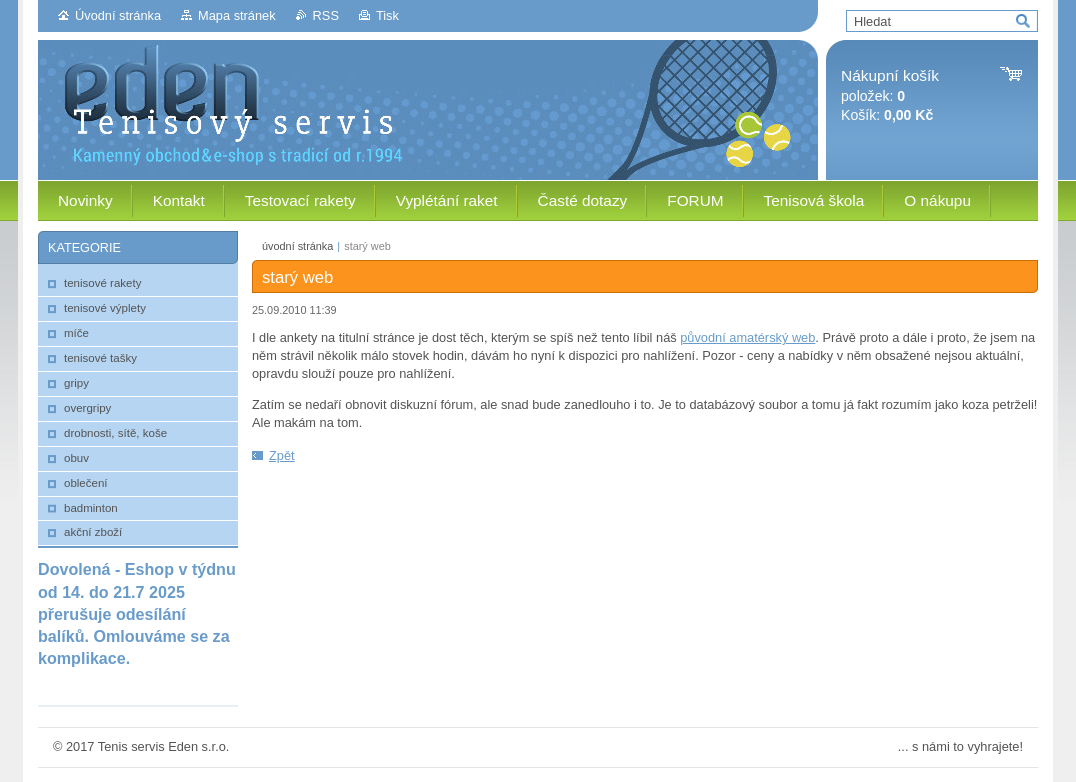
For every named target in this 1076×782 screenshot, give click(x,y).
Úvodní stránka (118, 15)
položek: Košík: (890, 95)
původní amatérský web (747, 337)
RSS (326, 15)
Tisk (387, 15)
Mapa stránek (237, 15)
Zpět (282, 455)
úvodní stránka (297, 246)
